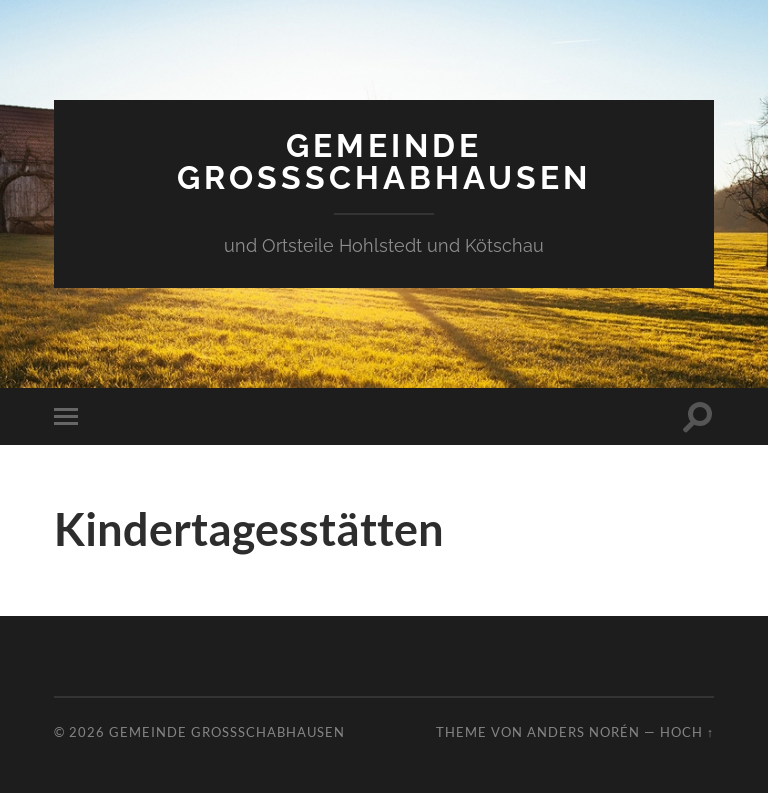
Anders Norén (583, 732)
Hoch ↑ (687, 732)
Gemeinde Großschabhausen (384, 161)
